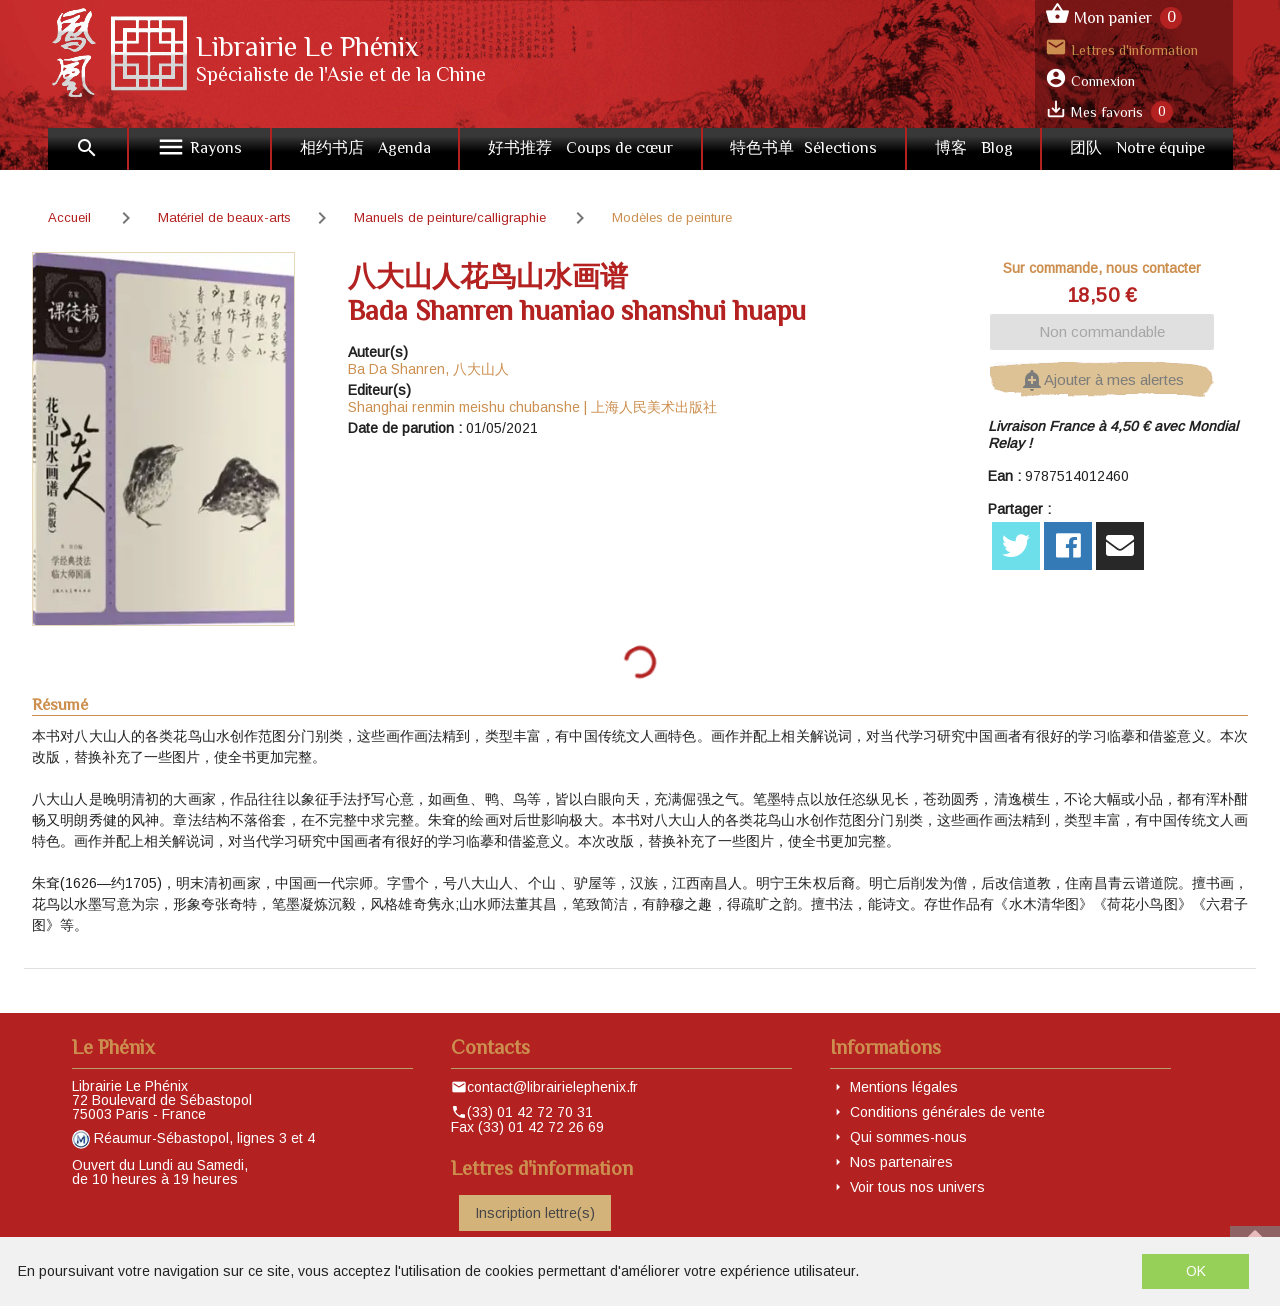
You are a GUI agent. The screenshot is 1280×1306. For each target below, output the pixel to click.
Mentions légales (904, 1087)
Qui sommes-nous (908, 1137)
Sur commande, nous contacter (1102, 268)
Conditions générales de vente (947, 1112)
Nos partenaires (901, 1162)
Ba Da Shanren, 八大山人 (428, 369)
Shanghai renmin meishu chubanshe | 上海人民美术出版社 (532, 407)
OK (1196, 1271)
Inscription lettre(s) (535, 1213)
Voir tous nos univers (917, 1187)
